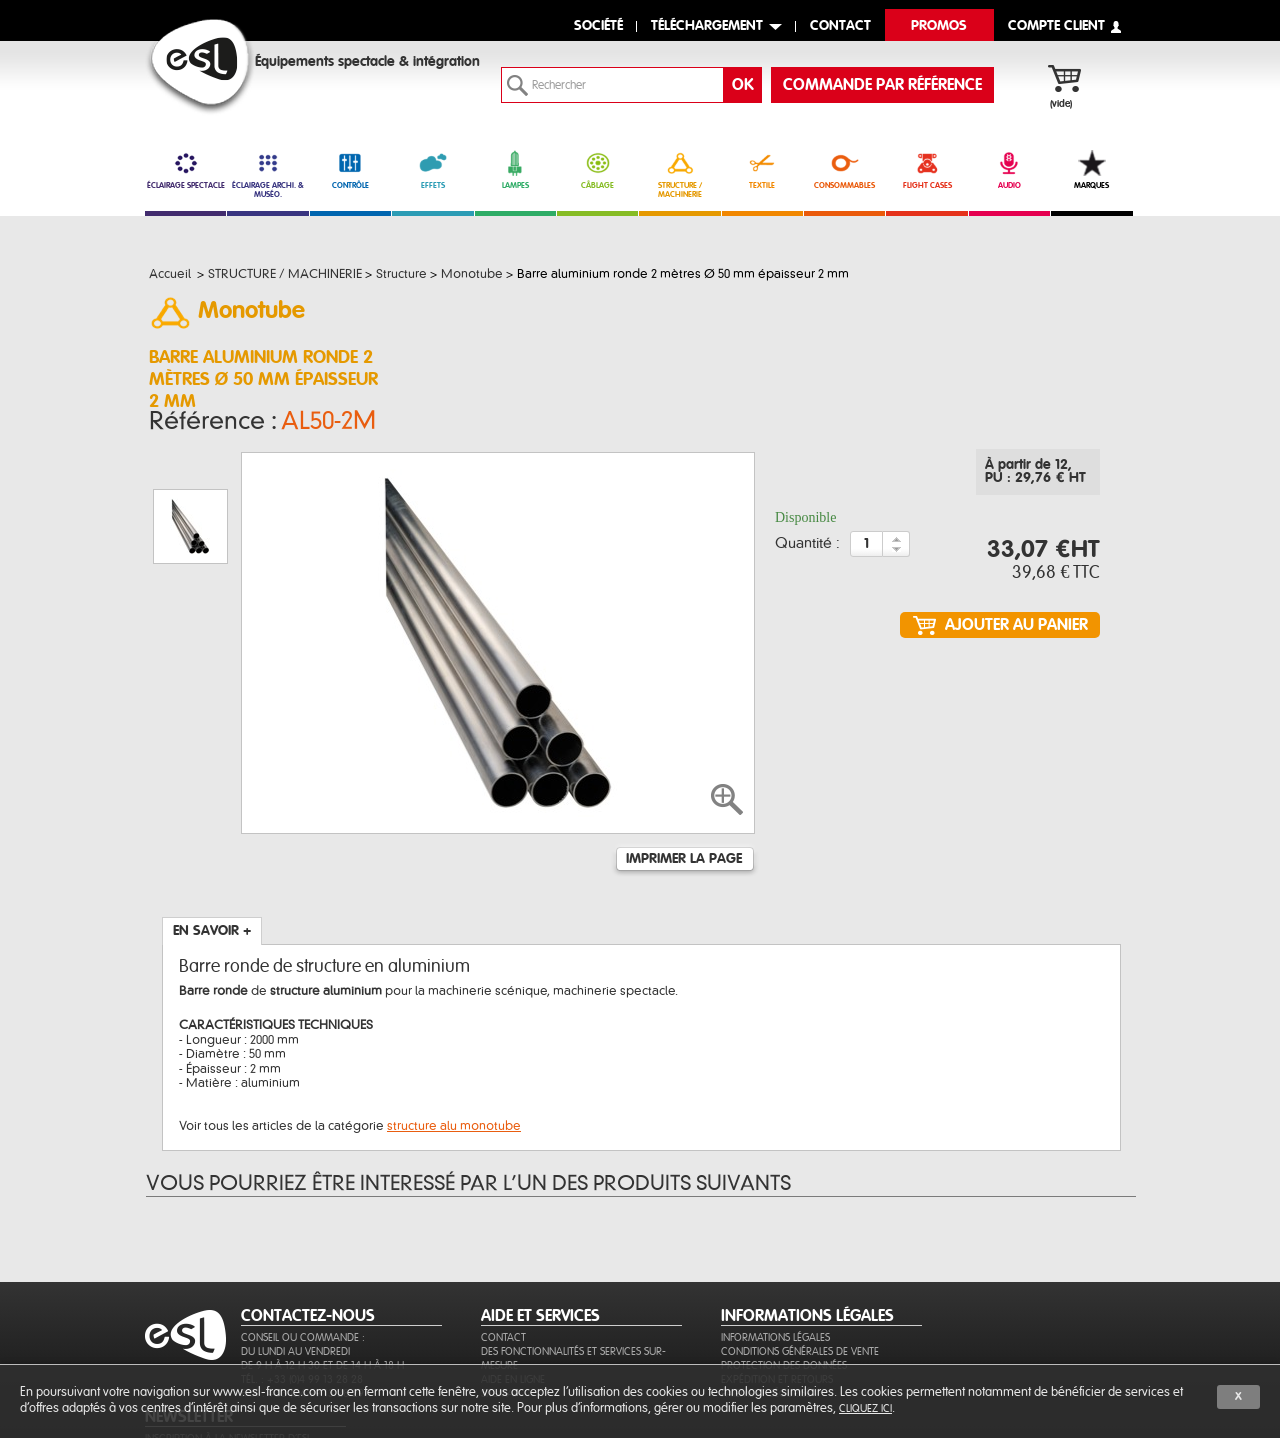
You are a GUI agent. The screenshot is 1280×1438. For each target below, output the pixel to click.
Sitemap (500, 1319)
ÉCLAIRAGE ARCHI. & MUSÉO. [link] (267, 174)
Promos (939, 26)
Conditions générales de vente (800, 1277)
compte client (1056, 26)
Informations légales (775, 1263)
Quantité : (807, 550)
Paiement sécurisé (766, 1319)
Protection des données (784, 1291)
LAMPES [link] (515, 170)
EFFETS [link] (432, 170)
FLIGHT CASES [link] (926, 170)
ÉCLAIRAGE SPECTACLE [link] (185, 170)
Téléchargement (707, 26)
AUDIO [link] (1009, 170)
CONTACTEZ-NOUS (308, 1242)
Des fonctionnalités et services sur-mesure (573, 1284)
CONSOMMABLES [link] (844, 170)
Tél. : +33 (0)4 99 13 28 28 (302, 1305)
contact (840, 26)
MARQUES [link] (1091, 170)
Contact (503, 1263)
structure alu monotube (454, 1025)
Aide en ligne (513, 1305)
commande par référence (882, 85)
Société (598, 26)
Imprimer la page (684, 758)
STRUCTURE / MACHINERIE (679, 174)
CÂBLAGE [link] (597, 170)
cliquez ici (865, 1408)
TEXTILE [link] (762, 170)
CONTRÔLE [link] (350, 170)
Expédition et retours (777, 1305)
